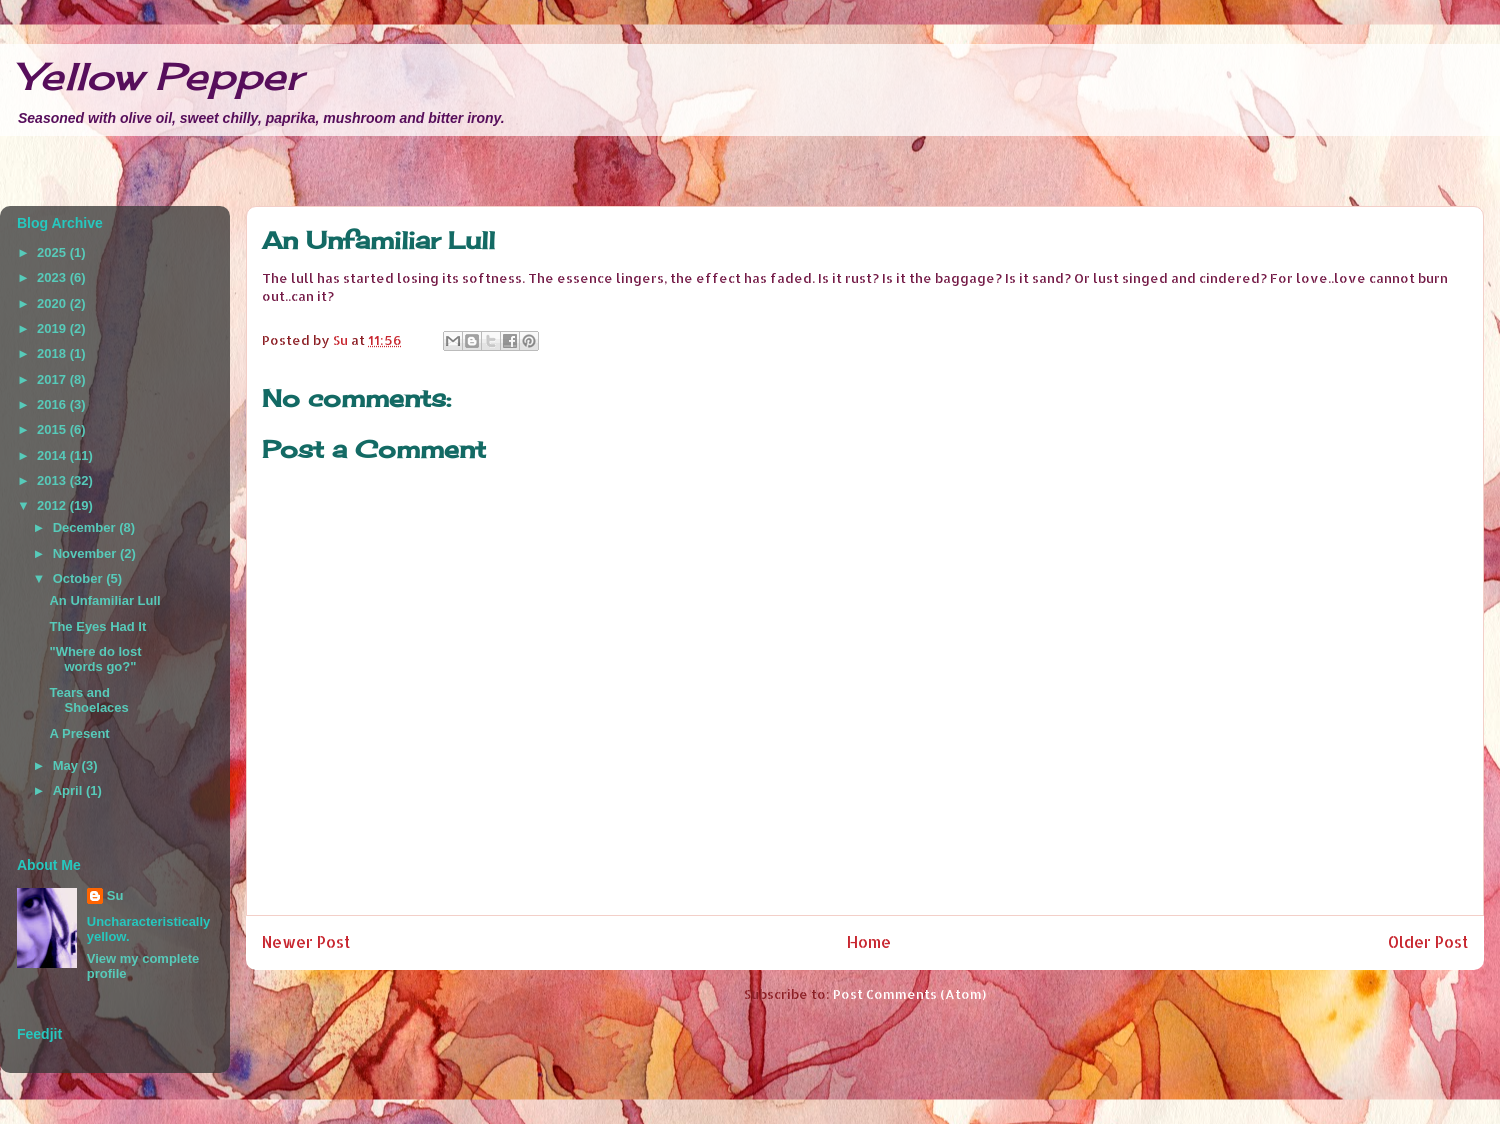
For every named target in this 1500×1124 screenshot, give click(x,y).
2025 (53, 252)
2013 (53, 480)
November (86, 553)
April (69, 790)
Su (115, 895)
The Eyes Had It (97, 626)
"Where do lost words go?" (95, 659)
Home (869, 942)
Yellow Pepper (159, 76)
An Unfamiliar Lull (104, 600)
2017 (53, 379)
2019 (53, 328)
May (67, 765)
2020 (53, 303)
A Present (79, 733)
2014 (53, 455)
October (79, 578)
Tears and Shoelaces (88, 700)
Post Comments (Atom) (909, 994)
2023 (53, 277)
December (86, 527)
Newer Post (306, 942)
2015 (53, 429)
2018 (53, 353)
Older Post (1428, 942)
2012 (53, 505)
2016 (53, 404)
